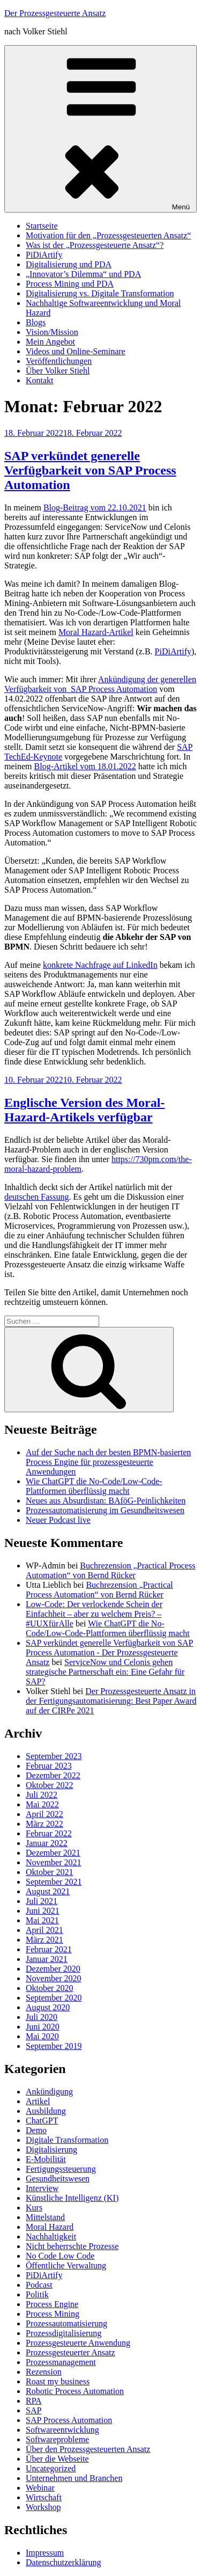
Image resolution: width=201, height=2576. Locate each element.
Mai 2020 (42, 2036)
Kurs (34, 2207)
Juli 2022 (41, 1794)
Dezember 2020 (53, 1968)
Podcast (39, 2284)
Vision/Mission (52, 332)
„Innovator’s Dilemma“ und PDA (83, 274)
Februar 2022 (49, 1833)
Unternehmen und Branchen (74, 2478)
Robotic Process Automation (75, 2391)
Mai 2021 (42, 1920)
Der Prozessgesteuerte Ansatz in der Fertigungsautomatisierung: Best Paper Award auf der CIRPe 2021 (111, 1701)
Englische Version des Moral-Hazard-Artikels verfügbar (84, 1110)
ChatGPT (42, 2120)
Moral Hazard (49, 2226)
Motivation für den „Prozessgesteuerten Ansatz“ (108, 235)
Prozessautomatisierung (66, 2323)
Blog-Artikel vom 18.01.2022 (85, 766)
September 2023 (53, 1756)
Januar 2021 (47, 1959)
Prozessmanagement (61, 2362)
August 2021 (48, 1891)
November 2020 (53, 1978)
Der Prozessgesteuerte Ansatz (55, 13)
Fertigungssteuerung (61, 2168)
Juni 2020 (42, 2026)
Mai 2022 (42, 1804)
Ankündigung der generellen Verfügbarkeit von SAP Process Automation (100, 684)
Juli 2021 (41, 1901)
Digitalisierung (51, 2149)
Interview (42, 2188)
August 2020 (48, 2007)
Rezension (44, 2371)
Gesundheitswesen (58, 2178)
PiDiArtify (44, 254)
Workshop (43, 2507)
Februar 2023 (49, 1765)
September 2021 (53, 1881)
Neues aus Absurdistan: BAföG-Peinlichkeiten (105, 1500)
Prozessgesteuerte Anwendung (78, 2342)
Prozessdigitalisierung (63, 2333)
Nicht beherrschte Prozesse (72, 2246)
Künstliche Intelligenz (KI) (72, 2197)
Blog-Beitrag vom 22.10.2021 (94, 507)
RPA (34, 2400)
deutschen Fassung (36, 1196)
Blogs (36, 322)
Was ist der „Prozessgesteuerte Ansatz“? (94, 245)
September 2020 (53, 1997)
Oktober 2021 (49, 1872)
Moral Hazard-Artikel (95, 632)
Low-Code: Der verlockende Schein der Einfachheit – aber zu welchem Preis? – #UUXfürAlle (94, 1614)
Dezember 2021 (53, 1852)
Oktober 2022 (49, 1785)
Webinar (40, 2487)
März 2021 (44, 1939)
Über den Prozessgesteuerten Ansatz (88, 2449)
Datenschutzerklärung (63, 2562)
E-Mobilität (46, 2159)
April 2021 (44, 1930)
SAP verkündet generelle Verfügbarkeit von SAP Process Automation (90, 470)
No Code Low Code (60, 2255)
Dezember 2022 (53, 1775)
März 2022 (44, 1823)
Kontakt (40, 380)
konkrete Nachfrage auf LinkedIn (100, 964)
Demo (36, 2130)
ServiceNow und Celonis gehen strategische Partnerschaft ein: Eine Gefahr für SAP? (105, 1672)
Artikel (38, 2101)
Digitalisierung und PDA (68, 264)
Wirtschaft (44, 2497)
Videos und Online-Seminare (75, 351)
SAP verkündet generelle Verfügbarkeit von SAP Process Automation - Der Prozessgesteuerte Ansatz (109, 1652)
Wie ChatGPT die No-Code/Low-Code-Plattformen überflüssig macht (94, 1486)
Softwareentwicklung (62, 2429)
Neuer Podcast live (58, 1519)
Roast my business (58, 2381)
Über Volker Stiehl (58, 370)
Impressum (45, 2552)
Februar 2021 (49, 1949)
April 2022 (44, 1814)
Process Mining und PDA (70, 283)
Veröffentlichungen (59, 361)
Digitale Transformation (67, 2139)
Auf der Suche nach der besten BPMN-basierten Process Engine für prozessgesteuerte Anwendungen (108, 1462)
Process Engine (52, 2304)
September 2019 (53, 2045)
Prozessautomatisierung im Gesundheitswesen (105, 1510)
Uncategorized (51, 2468)
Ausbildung (46, 2110)
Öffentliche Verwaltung (66, 2265)
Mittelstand (45, 2217)
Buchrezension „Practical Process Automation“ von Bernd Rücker (110, 1570)
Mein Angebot (50, 341)
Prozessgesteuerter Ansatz (70, 2352)
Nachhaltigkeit (51, 2236)
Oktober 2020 (49, 1988)
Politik (37, 2294)
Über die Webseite (57, 2458)
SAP (33, 2410)
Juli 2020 (41, 2017)
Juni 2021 (42, 1910)
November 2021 (53, 1862)
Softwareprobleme (57, 2439)
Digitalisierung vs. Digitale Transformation (100, 293)
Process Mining (52, 2313)
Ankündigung (49, 2091)
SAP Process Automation (69, 2420)
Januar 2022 (47, 1843)
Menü (100, 129)
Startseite (42, 225)
